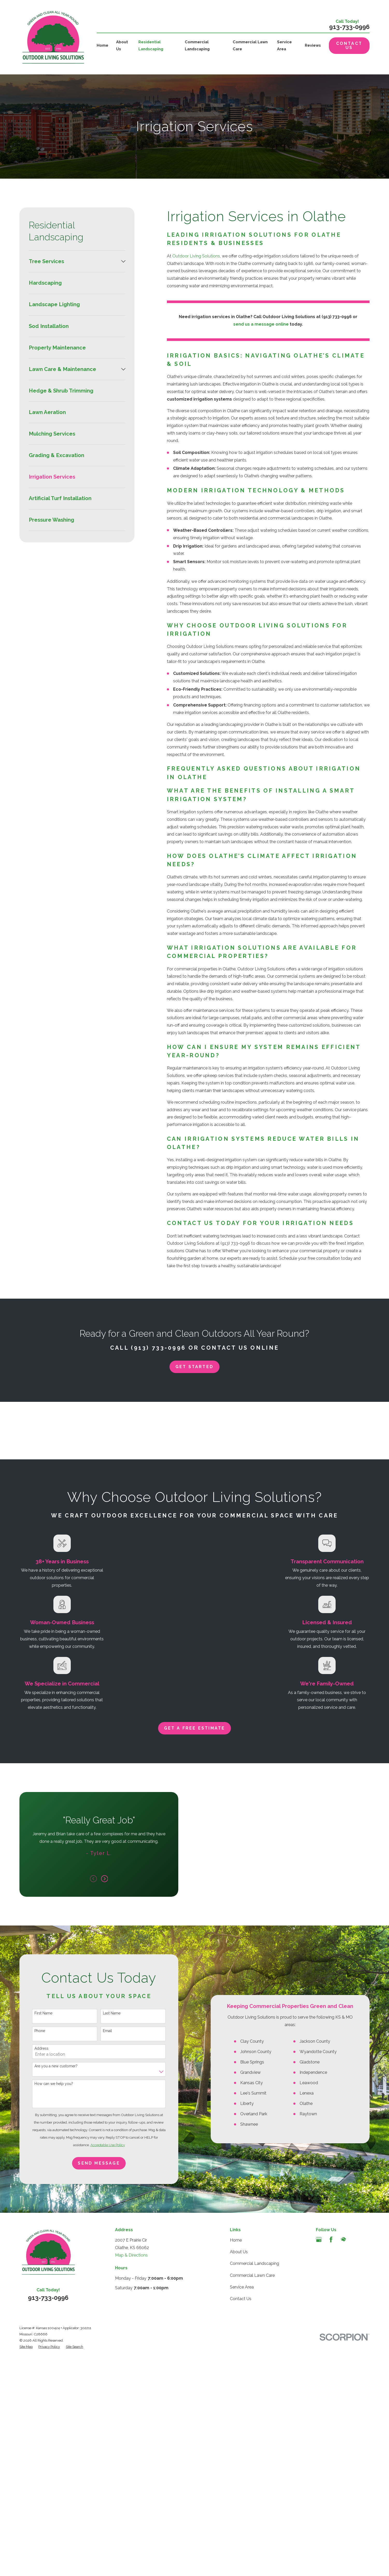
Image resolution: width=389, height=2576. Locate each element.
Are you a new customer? (47, 2266)
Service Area (242, 2526)
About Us (239, 2491)
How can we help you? (45, 2284)
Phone (31, 2231)
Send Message (91, 2363)
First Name (35, 2213)
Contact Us (349, 45)
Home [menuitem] (102, 45)
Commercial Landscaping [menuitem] (197, 45)
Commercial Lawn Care (252, 2514)
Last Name (103, 2213)
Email (99, 2231)
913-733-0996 (349, 27)
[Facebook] (331, 2478)
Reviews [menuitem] (313, 45)
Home (236, 2479)
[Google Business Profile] (319, 2478)
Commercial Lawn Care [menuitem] (250, 45)
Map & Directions (131, 2494)
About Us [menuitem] (122, 45)
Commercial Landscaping (254, 2502)
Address (33, 2249)
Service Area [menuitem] (284, 45)
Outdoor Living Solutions (196, 256)
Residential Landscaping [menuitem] (150, 45)
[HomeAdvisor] (343, 2478)
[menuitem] (74, 261)
